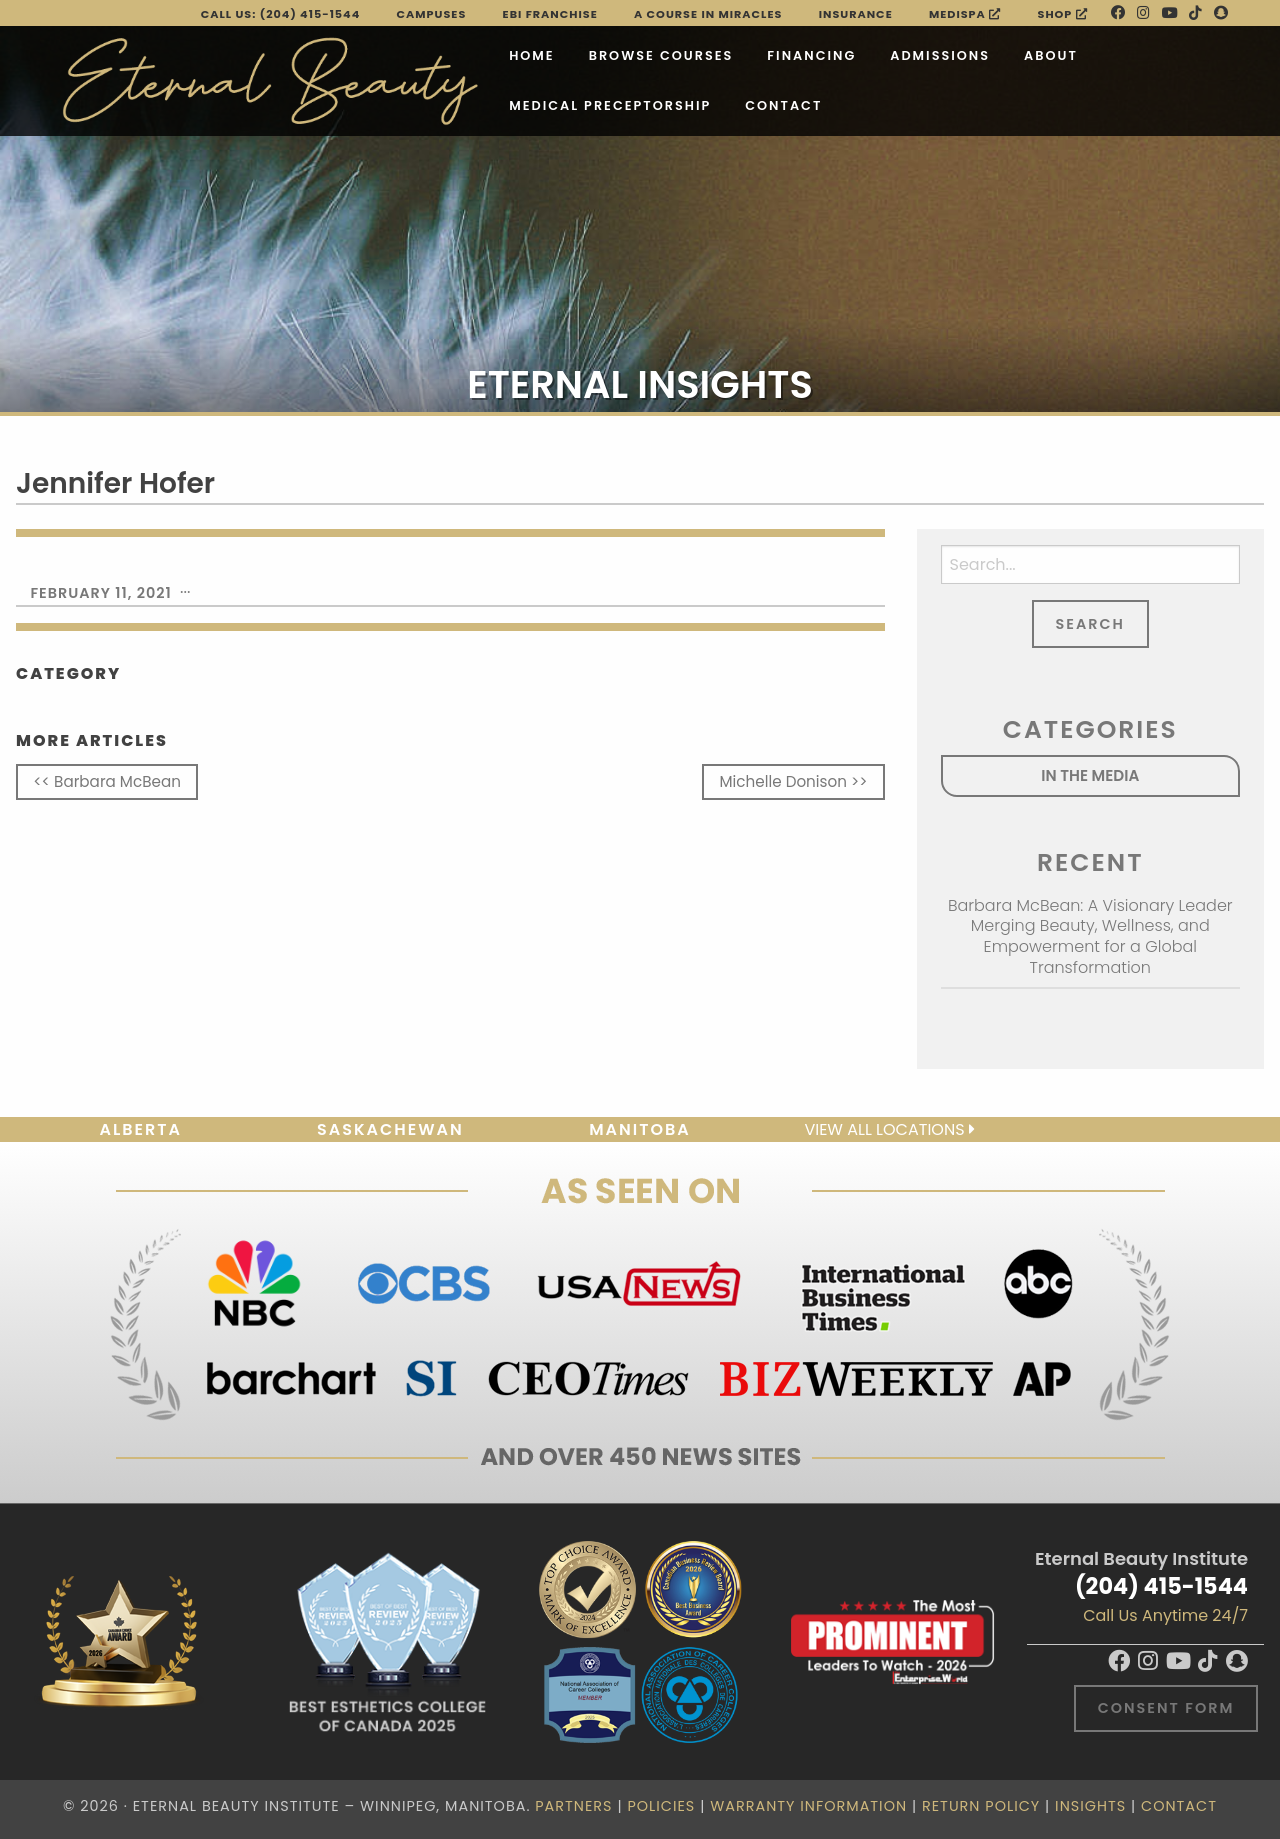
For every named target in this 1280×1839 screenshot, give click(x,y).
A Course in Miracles (708, 14)
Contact (694, 100)
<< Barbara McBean (107, 781)
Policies (661, 1806)
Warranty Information (808, 1806)
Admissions (851, 50)
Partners (573, 1806)
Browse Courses (572, 50)
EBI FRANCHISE (550, 14)
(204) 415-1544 (1161, 1586)
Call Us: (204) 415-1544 (281, 14)
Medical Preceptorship (521, 100)
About (962, 50)
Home (443, 50)
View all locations (889, 1129)
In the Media (1090, 775)
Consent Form (1166, 1708)
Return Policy (981, 1806)
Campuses (432, 14)
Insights (1090, 1806)
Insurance (856, 14)
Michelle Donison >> (794, 781)
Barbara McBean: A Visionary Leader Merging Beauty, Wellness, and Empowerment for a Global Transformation (1090, 936)
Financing (722, 50)
